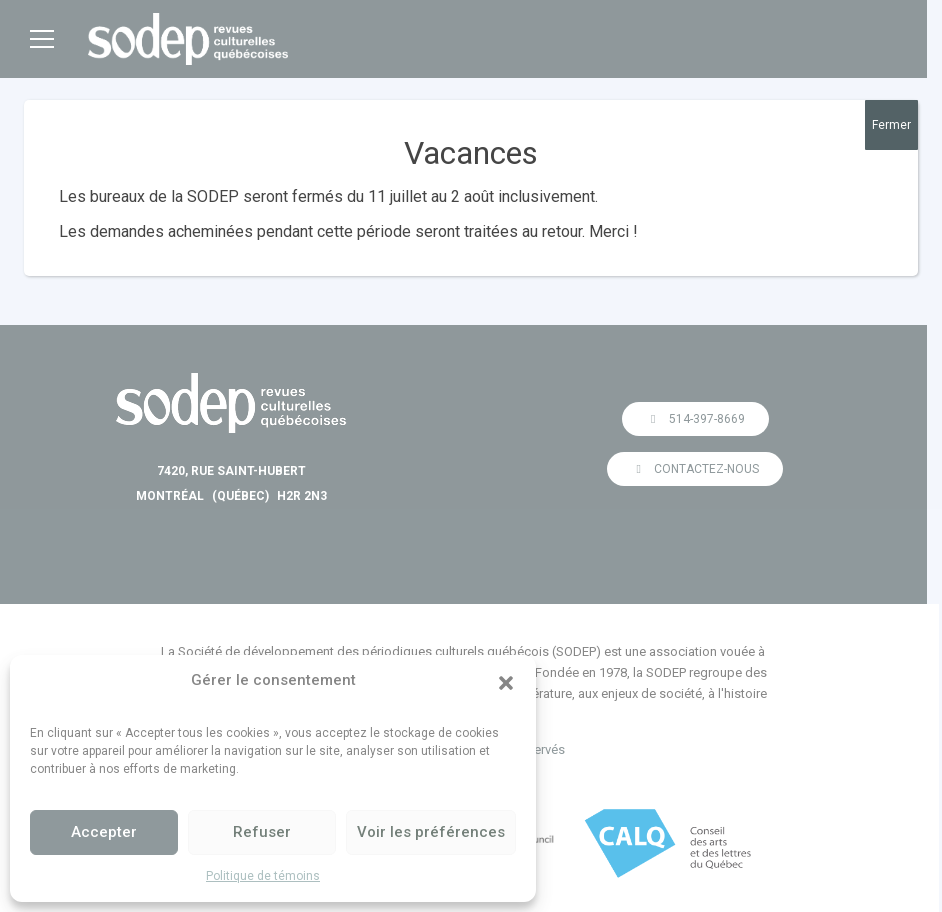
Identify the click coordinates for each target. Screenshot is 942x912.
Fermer (891, 125)
